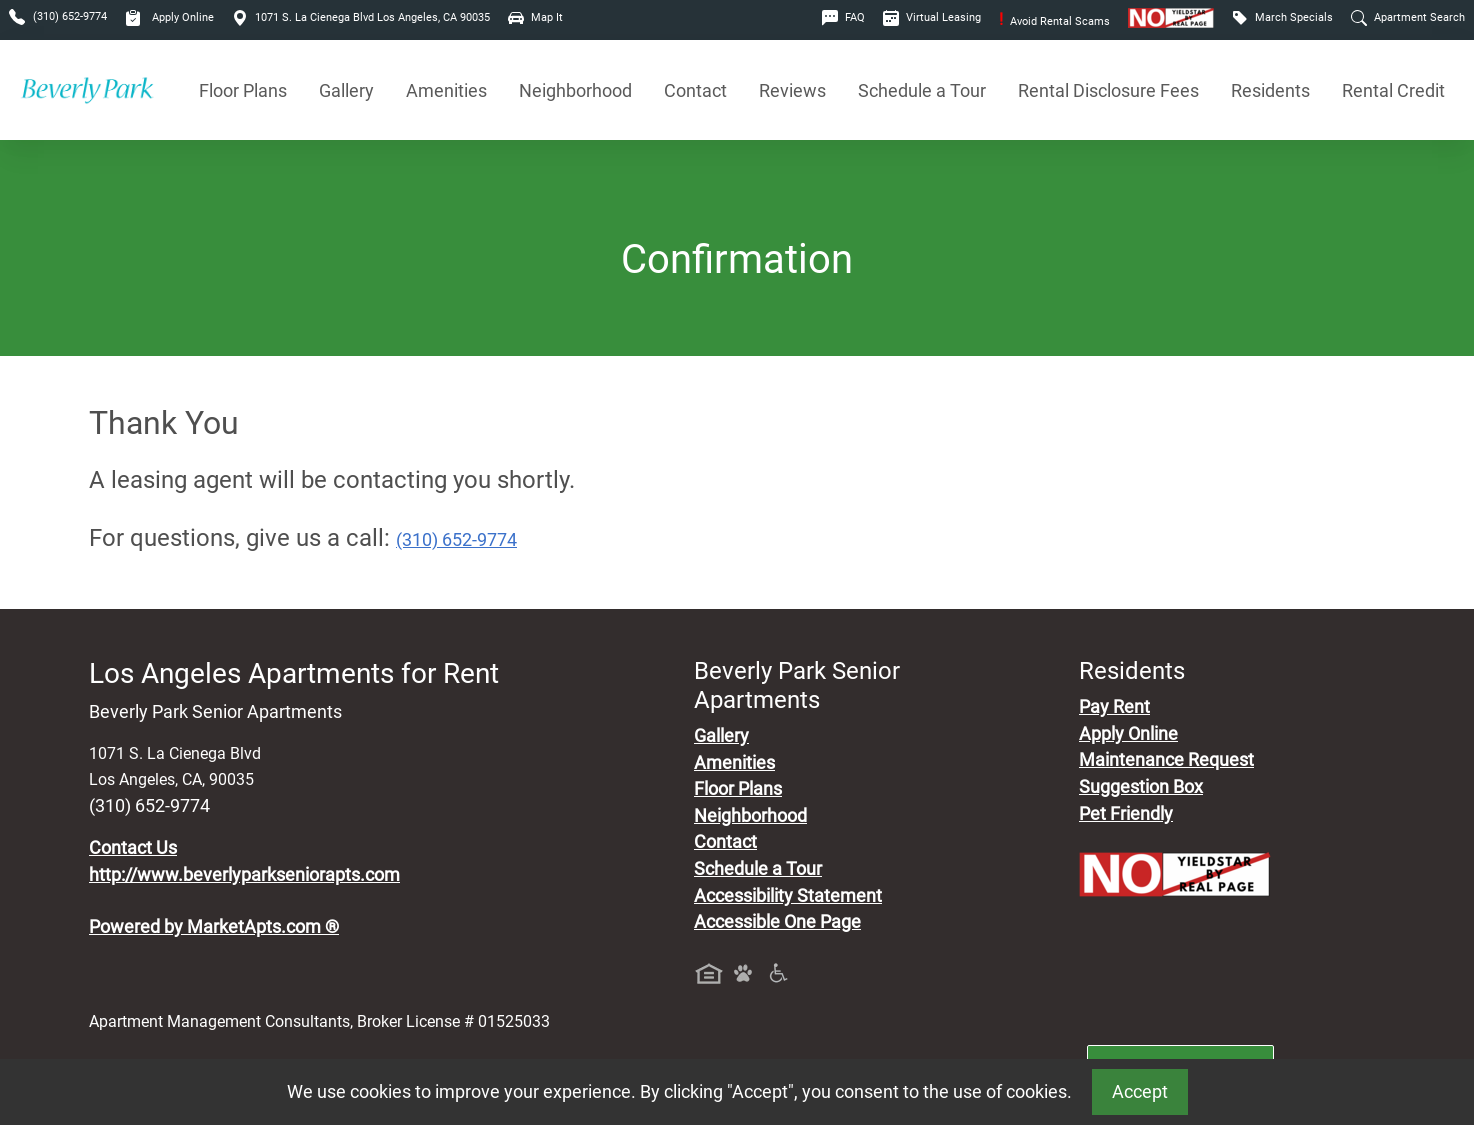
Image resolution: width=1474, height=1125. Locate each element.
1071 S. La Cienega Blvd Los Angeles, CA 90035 (361, 17)
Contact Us (133, 848)
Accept (1140, 1092)
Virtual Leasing (932, 17)
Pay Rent (1114, 707)
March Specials (1282, 17)
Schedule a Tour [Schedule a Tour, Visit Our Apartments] (922, 90)
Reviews (792, 90)
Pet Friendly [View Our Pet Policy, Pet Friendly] (1126, 814)
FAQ (843, 17)
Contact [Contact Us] (695, 90)
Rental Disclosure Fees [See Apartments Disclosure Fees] (1108, 90)
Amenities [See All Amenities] (446, 90)
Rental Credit (1393, 90)
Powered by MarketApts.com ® (214, 927)
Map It (535, 17)
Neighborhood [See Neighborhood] (575, 90)
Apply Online (169, 17)
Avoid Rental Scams (1054, 21)
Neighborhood (750, 816)
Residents (1270, 90)
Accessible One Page (777, 922)
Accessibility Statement (788, 896)
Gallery (346, 90)
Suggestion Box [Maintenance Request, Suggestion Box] (1141, 787)
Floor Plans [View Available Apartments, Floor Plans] (243, 90)
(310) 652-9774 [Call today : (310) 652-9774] (456, 540)
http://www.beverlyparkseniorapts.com (244, 875)
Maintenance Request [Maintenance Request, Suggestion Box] (1166, 760)
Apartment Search (1408, 17)
